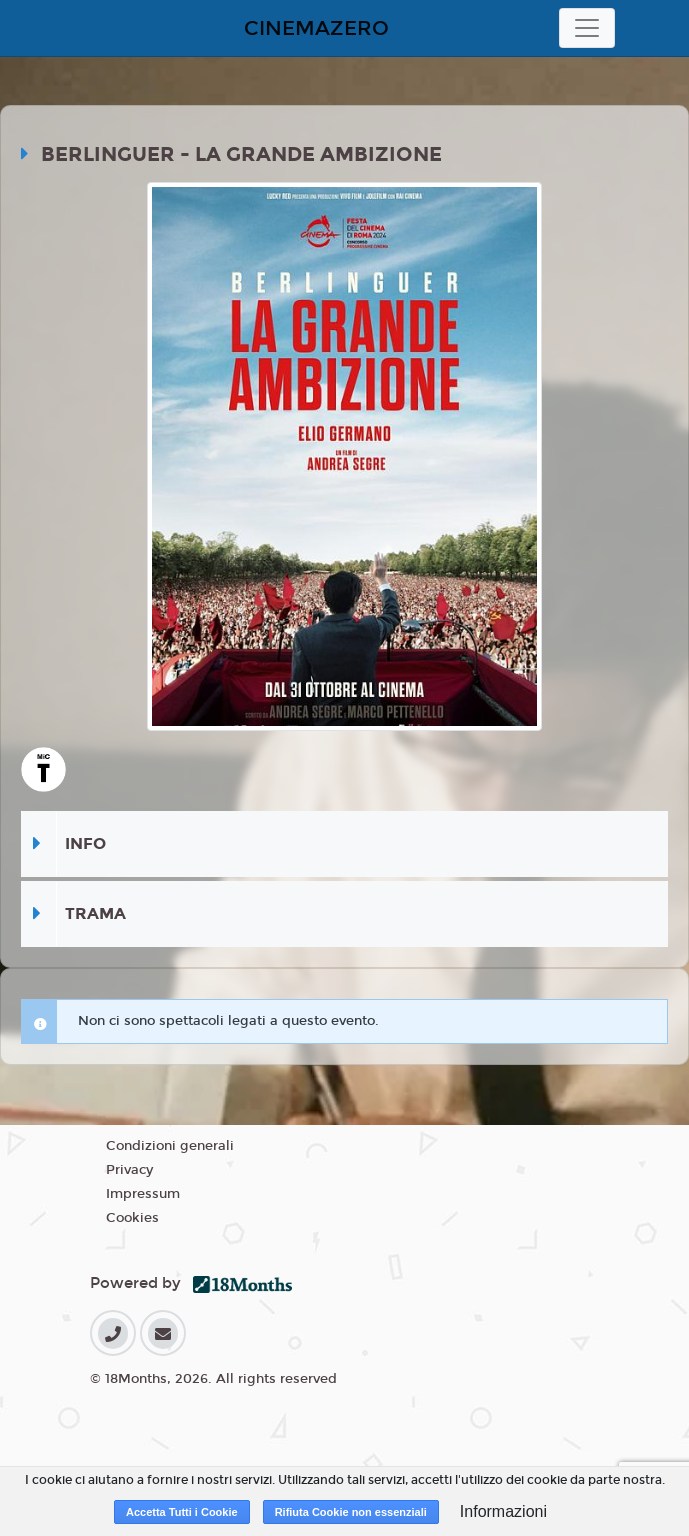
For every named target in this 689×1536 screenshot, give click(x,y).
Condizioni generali (170, 1146)
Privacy (129, 1170)
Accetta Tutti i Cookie (182, 1512)
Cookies (132, 1218)
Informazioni (503, 1511)
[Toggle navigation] (587, 28)
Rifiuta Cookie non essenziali (351, 1512)
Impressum (143, 1194)
